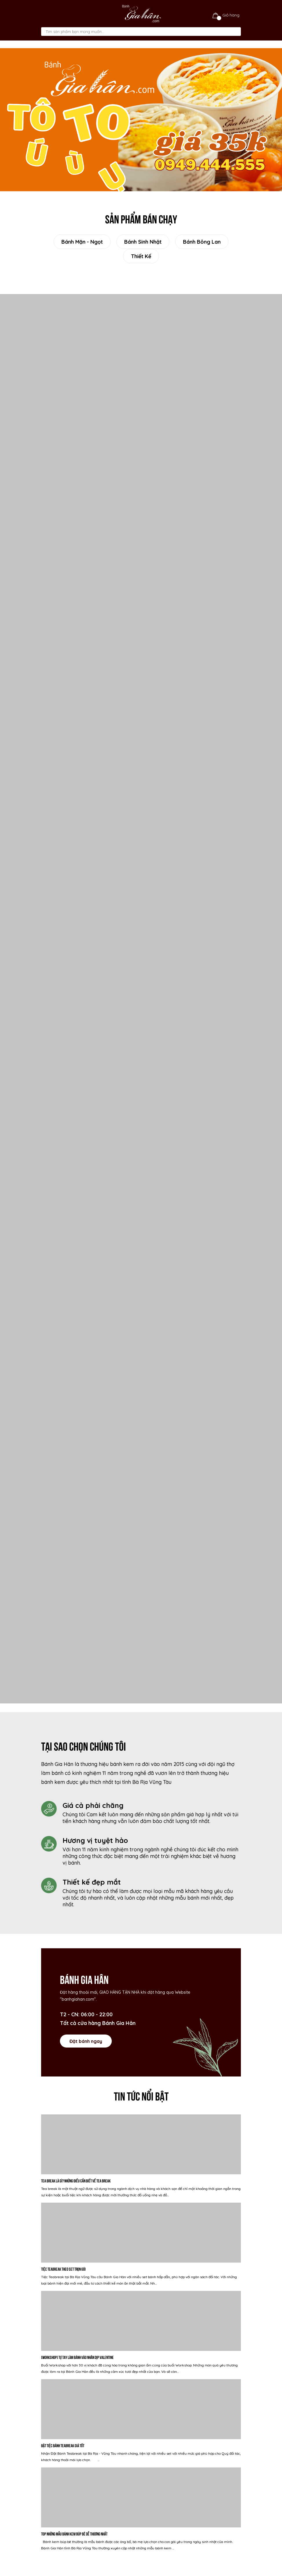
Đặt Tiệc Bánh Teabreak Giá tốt (62, 2445)
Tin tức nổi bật (141, 2095)
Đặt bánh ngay (85, 2041)
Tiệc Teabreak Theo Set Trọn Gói (63, 2269)
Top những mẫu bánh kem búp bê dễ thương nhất (74, 2533)
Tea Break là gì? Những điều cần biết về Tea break (76, 2180)
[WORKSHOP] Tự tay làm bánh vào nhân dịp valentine (77, 2357)
